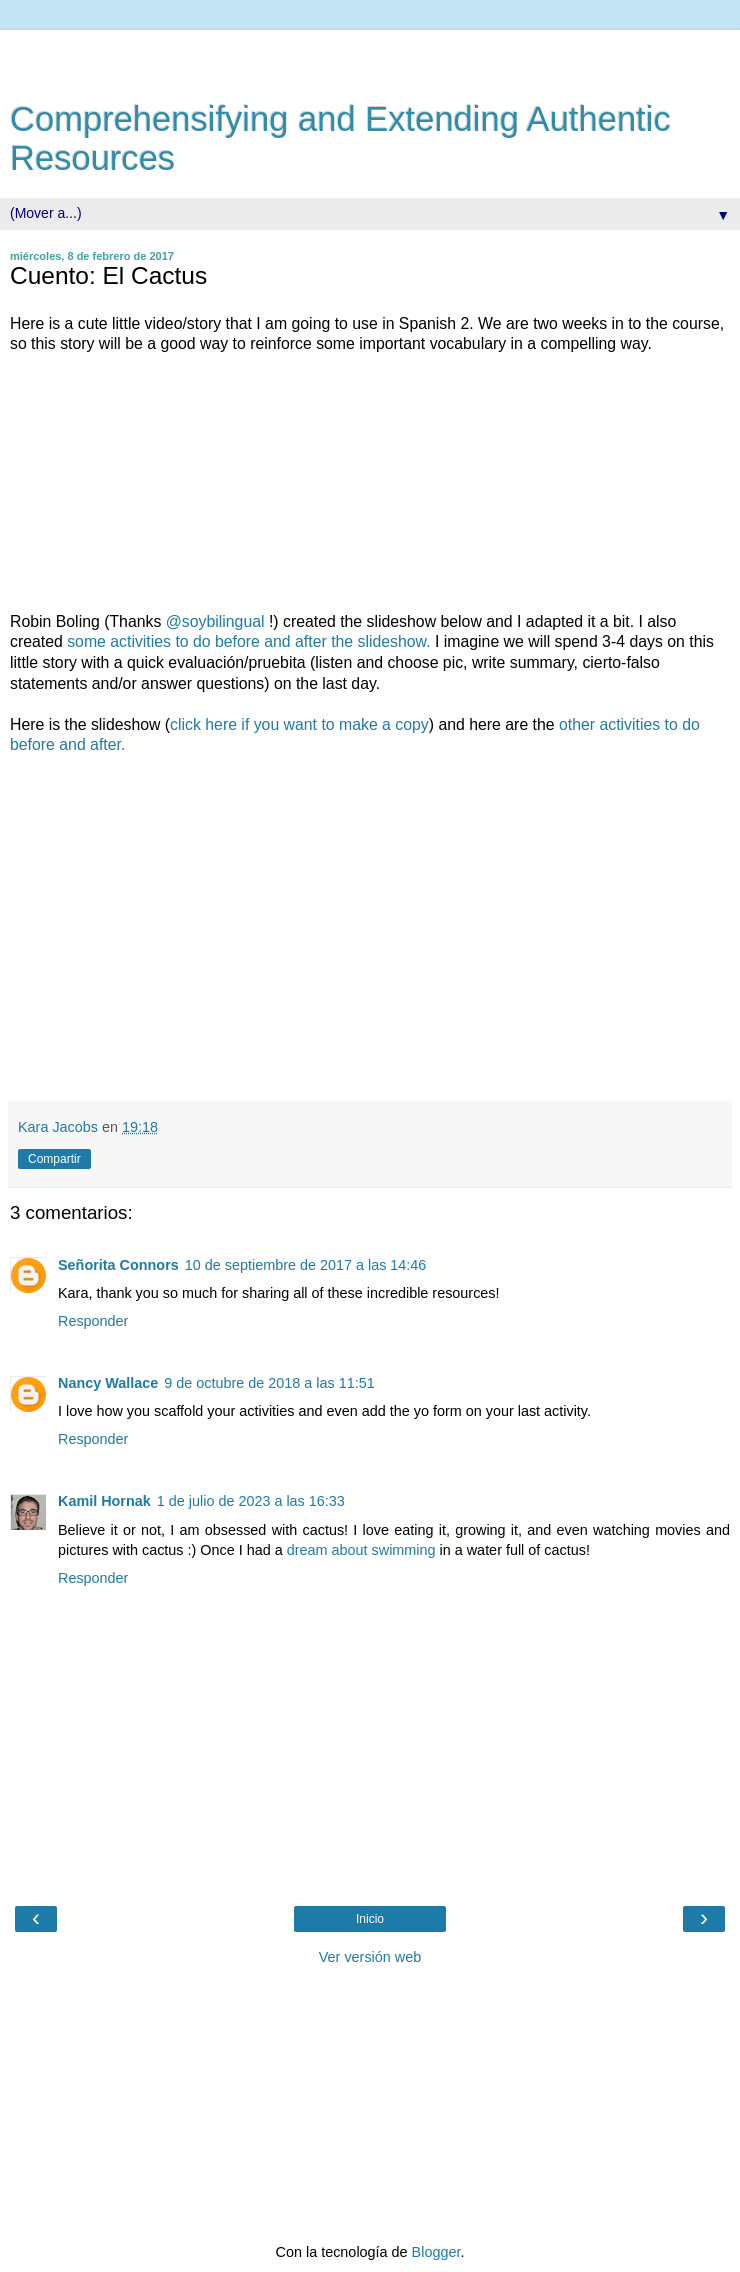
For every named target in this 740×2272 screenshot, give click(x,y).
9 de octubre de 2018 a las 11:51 (269, 1383)
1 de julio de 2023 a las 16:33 (251, 1501)
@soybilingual (215, 621)
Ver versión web (370, 1957)
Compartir (54, 1159)
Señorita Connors (118, 1265)
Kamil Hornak (104, 1501)
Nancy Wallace (108, 1383)
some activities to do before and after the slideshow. (249, 641)
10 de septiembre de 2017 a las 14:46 (306, 1265)
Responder (93, 1321)
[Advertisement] (370, 55)
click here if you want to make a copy (299, 724)
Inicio (370, 1919)
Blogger (436, 2252)
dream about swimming (361, 1550)
